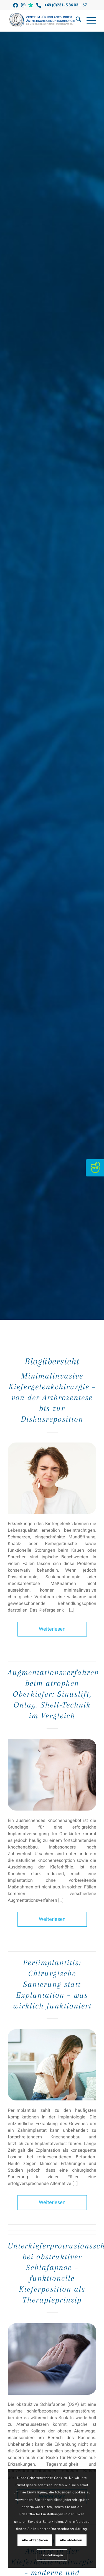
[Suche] (75, 20)
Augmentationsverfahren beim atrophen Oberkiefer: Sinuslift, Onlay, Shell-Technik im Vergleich (53, 1694)
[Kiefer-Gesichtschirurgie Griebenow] (43, 20)
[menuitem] (75, 20)
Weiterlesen (52, 1629)
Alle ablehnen (71, 2540)
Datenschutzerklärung (69, 2528)
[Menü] (88, 20)
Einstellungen (52, 2555)
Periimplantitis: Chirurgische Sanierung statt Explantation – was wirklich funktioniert (52, 1984)
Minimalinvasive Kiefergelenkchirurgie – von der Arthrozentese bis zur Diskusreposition (52, 1397)
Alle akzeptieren (35, 2540)
